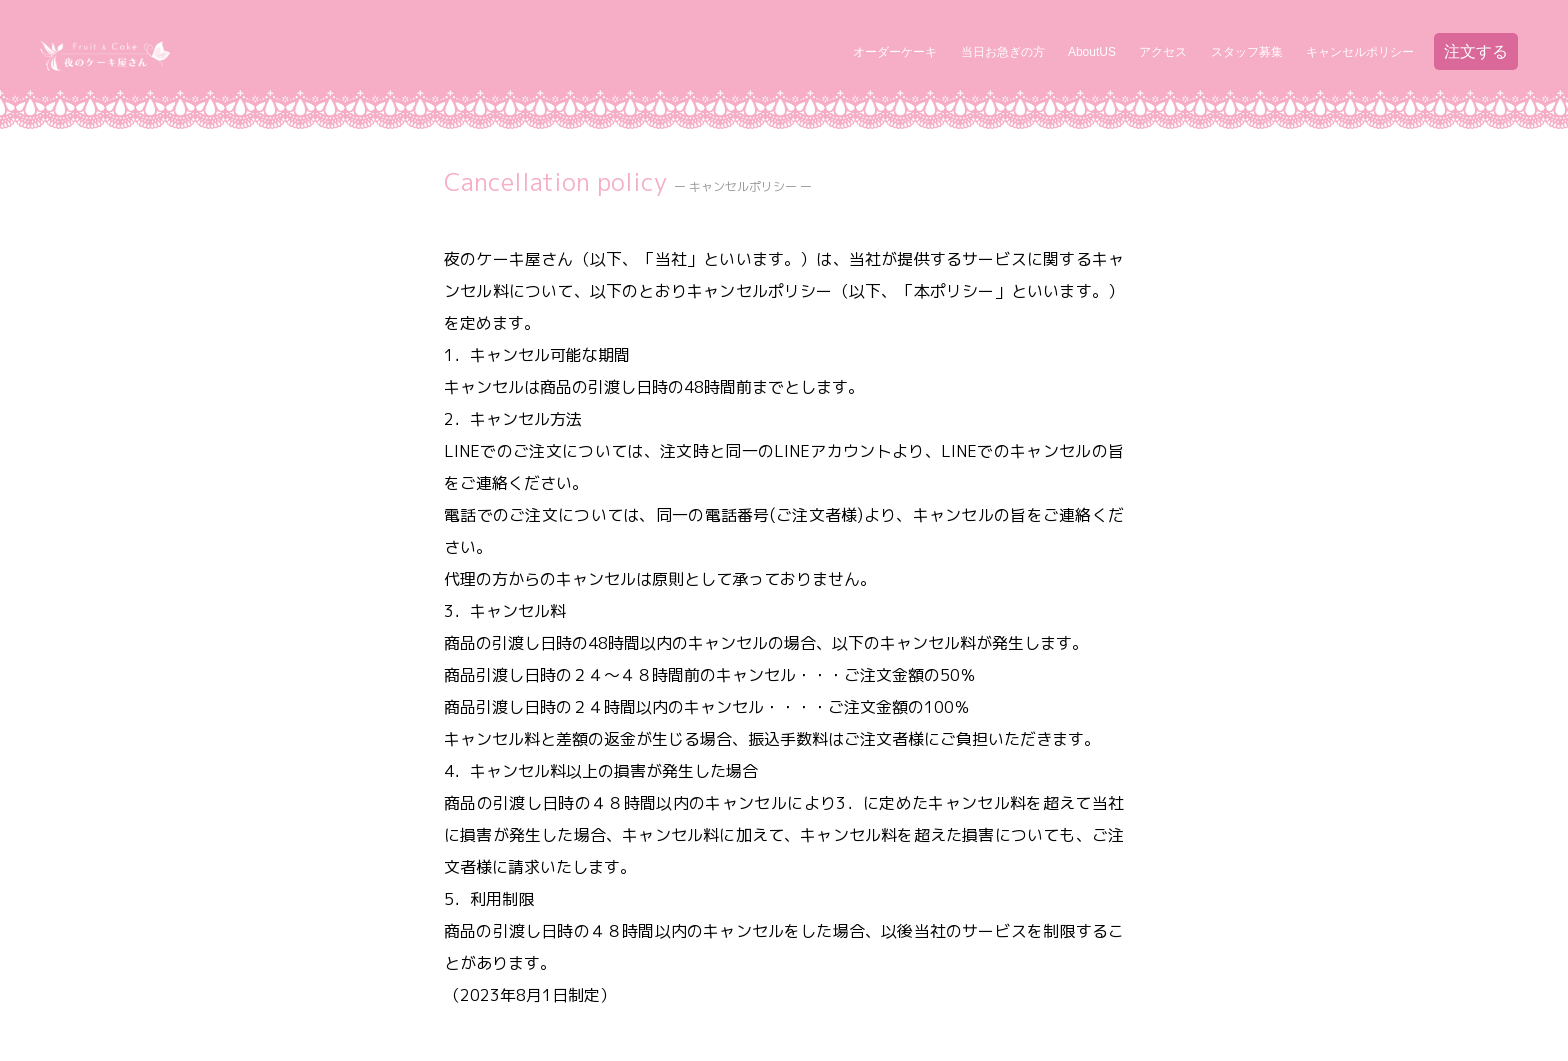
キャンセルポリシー (1360, 52)
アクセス (1163, 52)
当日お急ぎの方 (1003, 52)
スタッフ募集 (1247, 52)
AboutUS (1092, 52)
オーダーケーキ (895, 52)
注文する (1476, 51)
